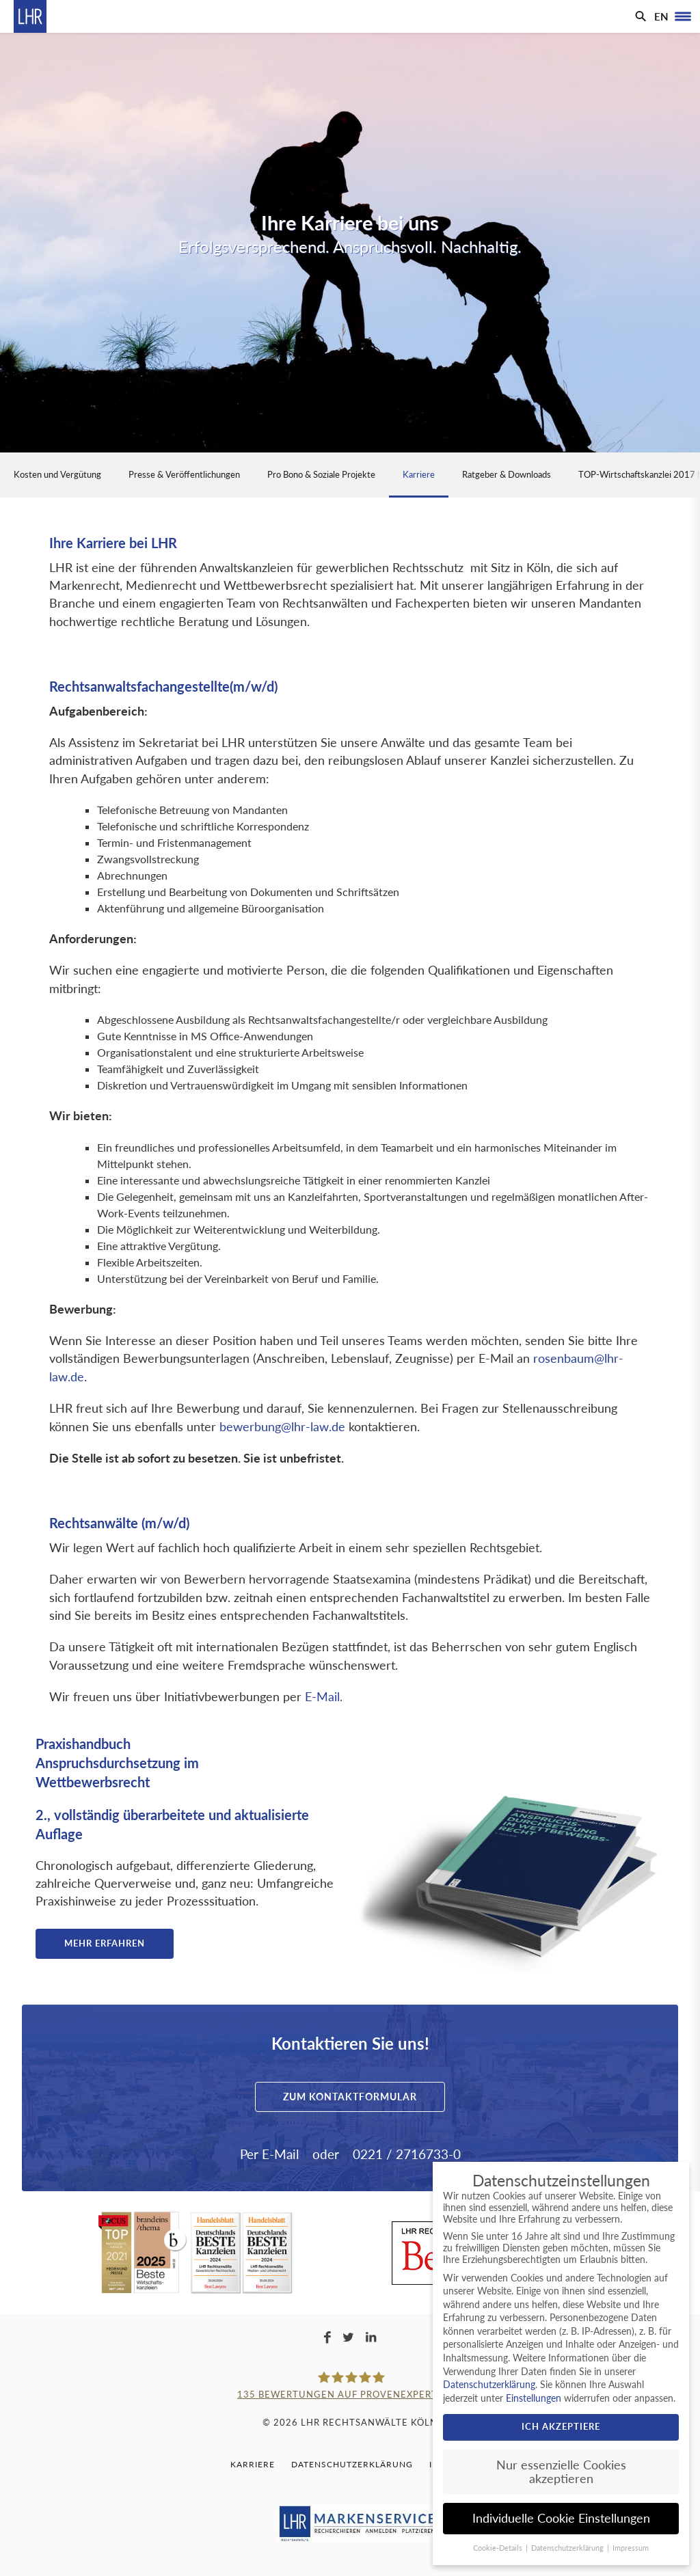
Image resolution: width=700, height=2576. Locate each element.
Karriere (419, 474)
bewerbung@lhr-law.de (282, 1427)
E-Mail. (323, 1697)
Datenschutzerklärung (352, 2464)
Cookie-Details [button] (498, 2548)
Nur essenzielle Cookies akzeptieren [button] (561, 2472)
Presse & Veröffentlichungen (184, 474)
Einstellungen (533, 2398)
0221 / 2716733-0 (407, 2154)
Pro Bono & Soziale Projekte (321, 474)
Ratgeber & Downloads (506, 474)
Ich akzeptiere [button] (561, 2426)
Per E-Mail (269, 2154)
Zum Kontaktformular (350, 2096)
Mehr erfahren (104, 1943)
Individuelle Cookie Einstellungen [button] (561, 2518)
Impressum (630, 2548)
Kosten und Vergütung (57, 474)
